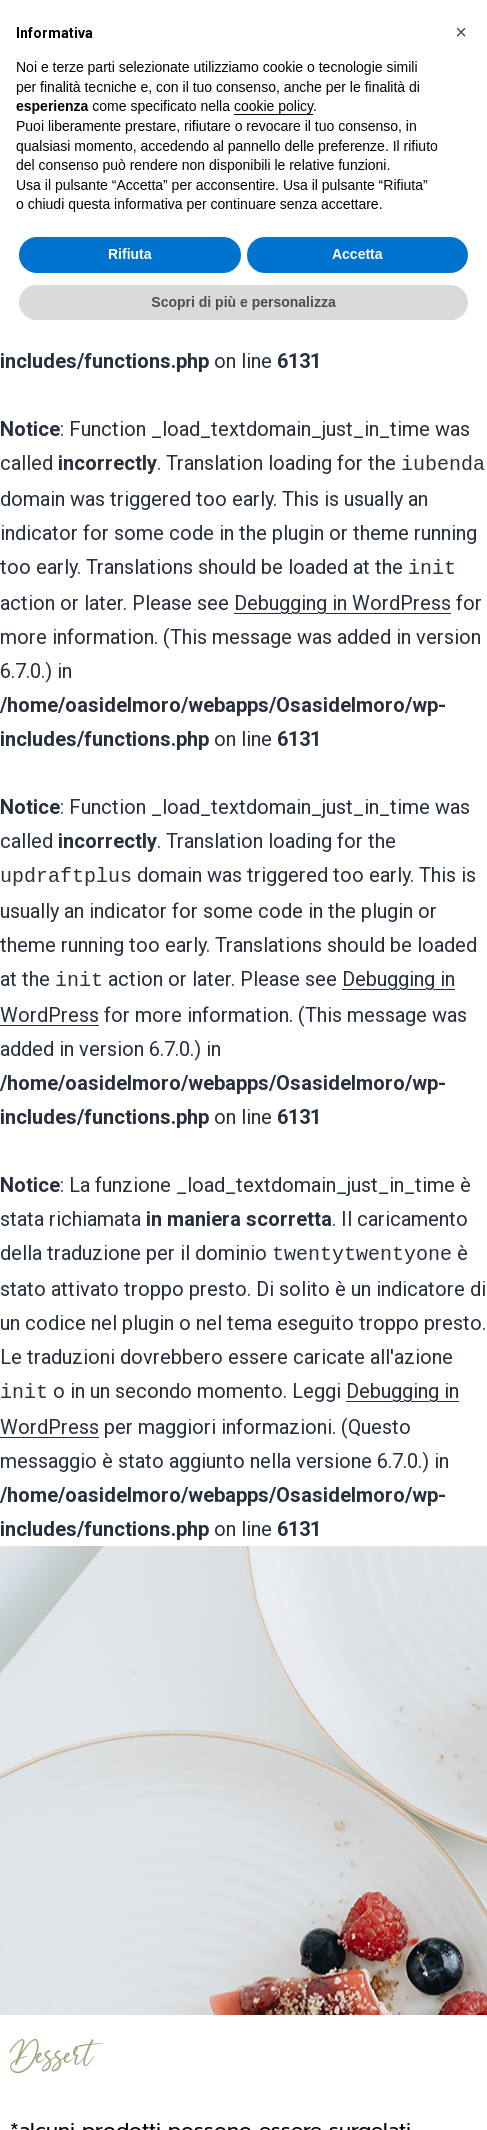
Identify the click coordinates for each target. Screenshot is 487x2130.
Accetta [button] (357, 254)
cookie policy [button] (273, 106)
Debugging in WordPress (342, 595)
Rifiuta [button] (130, 254)
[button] (461, 32)
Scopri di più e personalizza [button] (243, 302)
